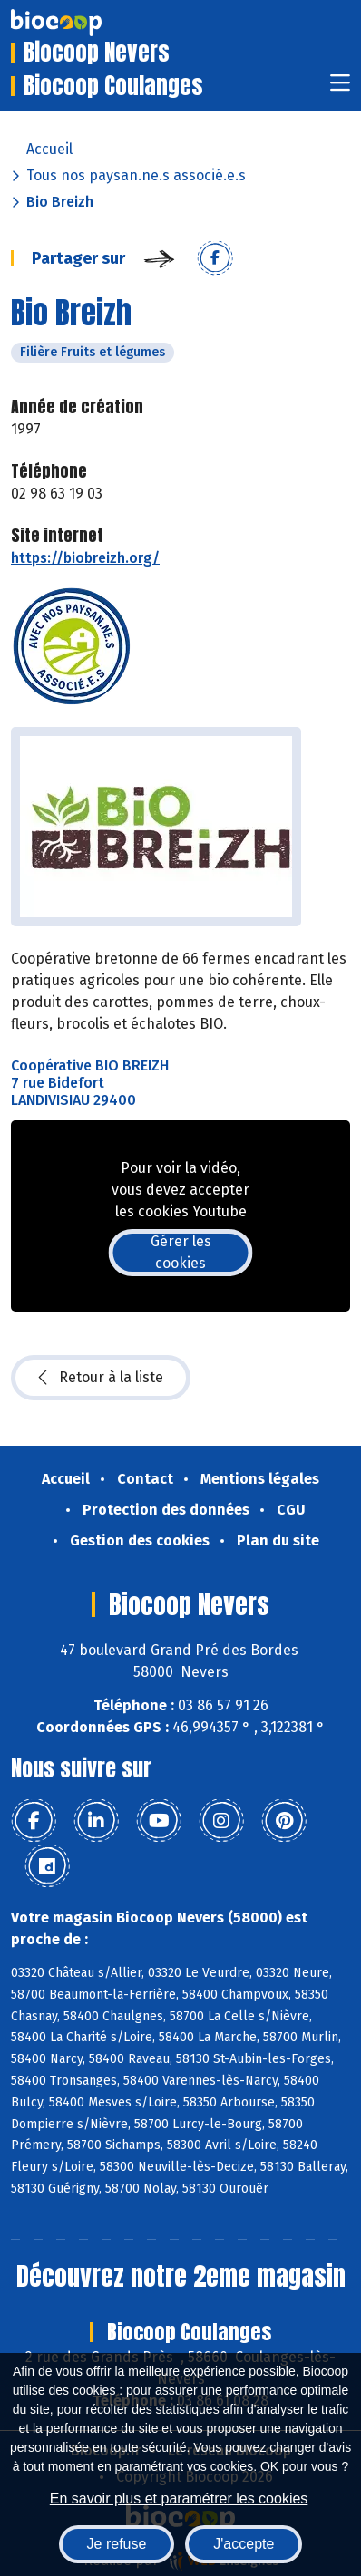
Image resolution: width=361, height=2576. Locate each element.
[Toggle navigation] (340, 88)
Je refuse (117, 2544)
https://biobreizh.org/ (85, 558)
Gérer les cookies (181, 1252)
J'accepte (243, 2544)
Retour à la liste (100, 1378)
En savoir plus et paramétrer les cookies (179, 2498)
